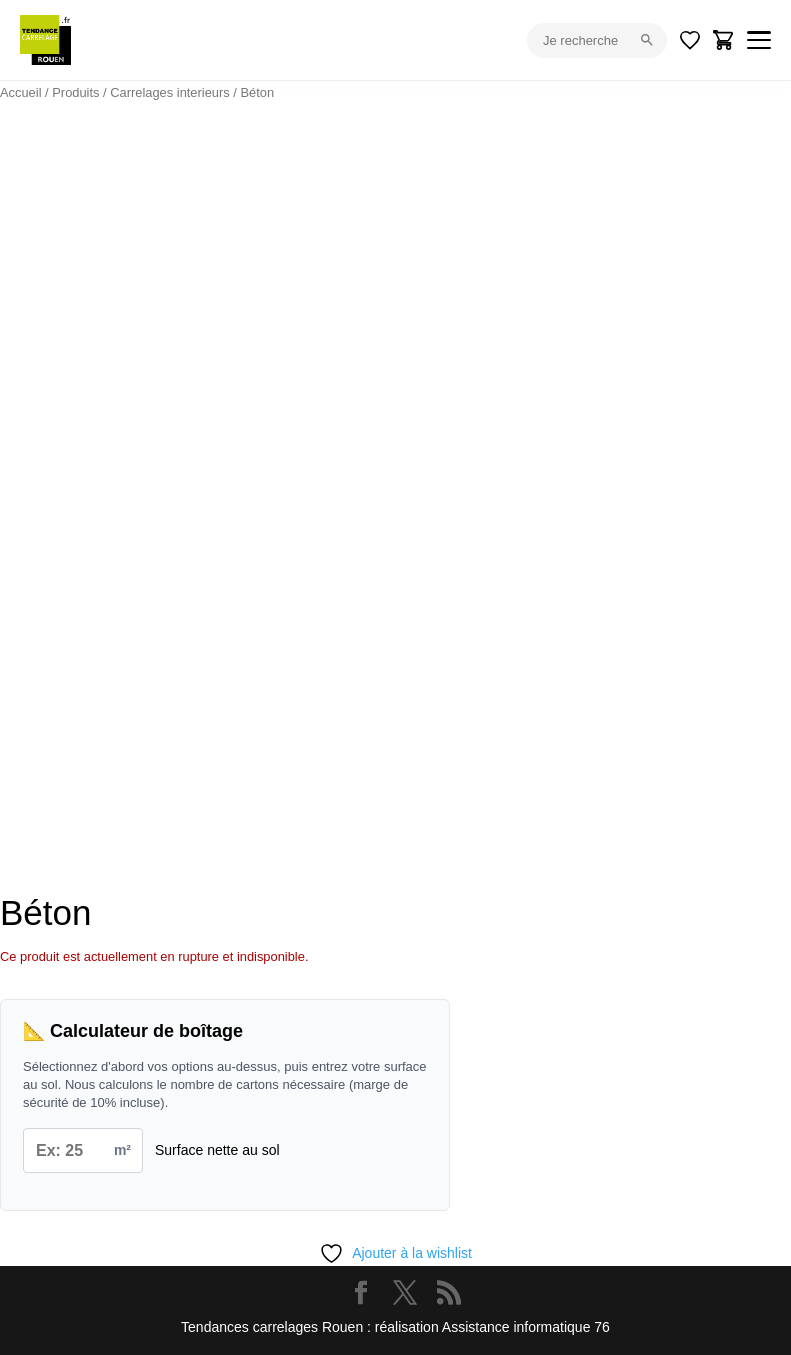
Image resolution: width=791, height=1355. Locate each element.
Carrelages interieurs (170, 92)
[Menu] (759, 40)
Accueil (21, 92)
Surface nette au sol (217, 1150)
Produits (75, 92)
